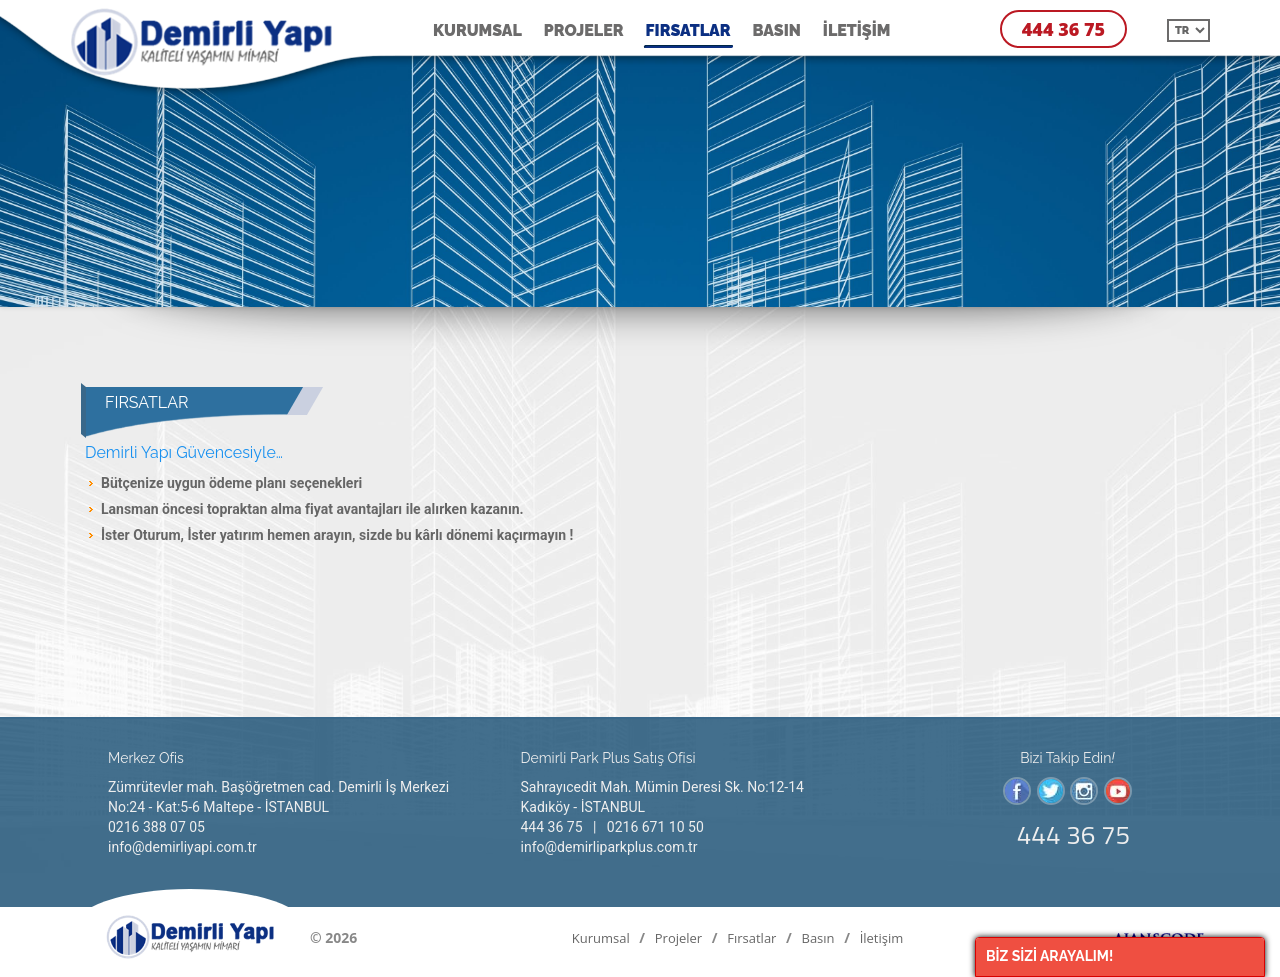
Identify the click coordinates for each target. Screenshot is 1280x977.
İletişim (857, 30)
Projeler (584, 30)
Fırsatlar (688, 30)
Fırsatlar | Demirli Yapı (210, 44)
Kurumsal (477, 30)
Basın (777, 30)
